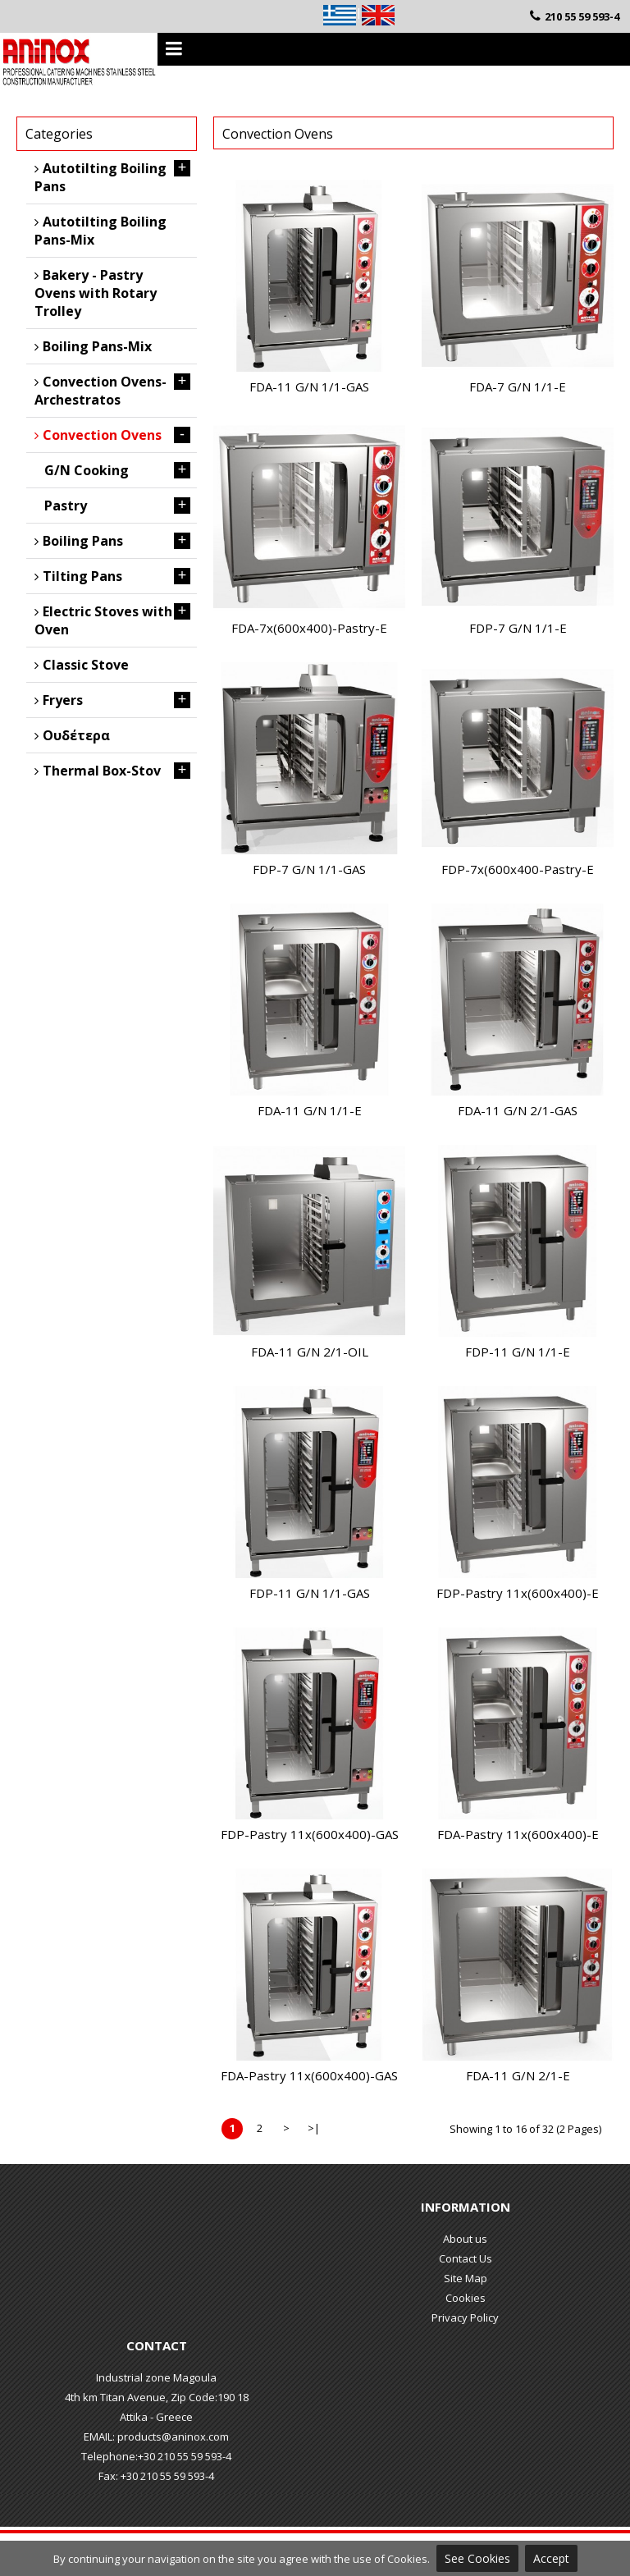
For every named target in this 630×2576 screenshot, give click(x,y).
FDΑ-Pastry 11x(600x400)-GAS (309, 2075)
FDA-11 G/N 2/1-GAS (518, 1110)
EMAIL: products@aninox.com (156, 2436)
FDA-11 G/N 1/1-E (310, 1110)
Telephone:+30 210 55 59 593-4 (156, 2456)
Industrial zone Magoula (156, 2377)
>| (314, 2128)
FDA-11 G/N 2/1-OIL (309, 1351)
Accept (551, 2558)
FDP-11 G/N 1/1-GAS (309, 1593)
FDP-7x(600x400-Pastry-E (517, 869)
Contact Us (465, 2258)
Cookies (465, 2297)
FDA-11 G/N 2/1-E (518, 2075)
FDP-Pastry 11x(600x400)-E (517, 1593)
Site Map (465, 2278)
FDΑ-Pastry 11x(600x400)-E (518, 1834)
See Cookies (477, 2558)
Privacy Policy (465, 2317)
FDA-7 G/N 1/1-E (517, 386)
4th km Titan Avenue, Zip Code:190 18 (157, 2397)
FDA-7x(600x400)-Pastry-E (309, 628)
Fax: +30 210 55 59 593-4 (156, 2475)
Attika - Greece (156, 2416)
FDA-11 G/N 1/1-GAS (309, 386)
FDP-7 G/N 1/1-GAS (309, 869)
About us (465, 2238)
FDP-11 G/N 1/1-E (517, 1351)
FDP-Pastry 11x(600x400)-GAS (310, 1834)
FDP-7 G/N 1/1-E (518, 628)
